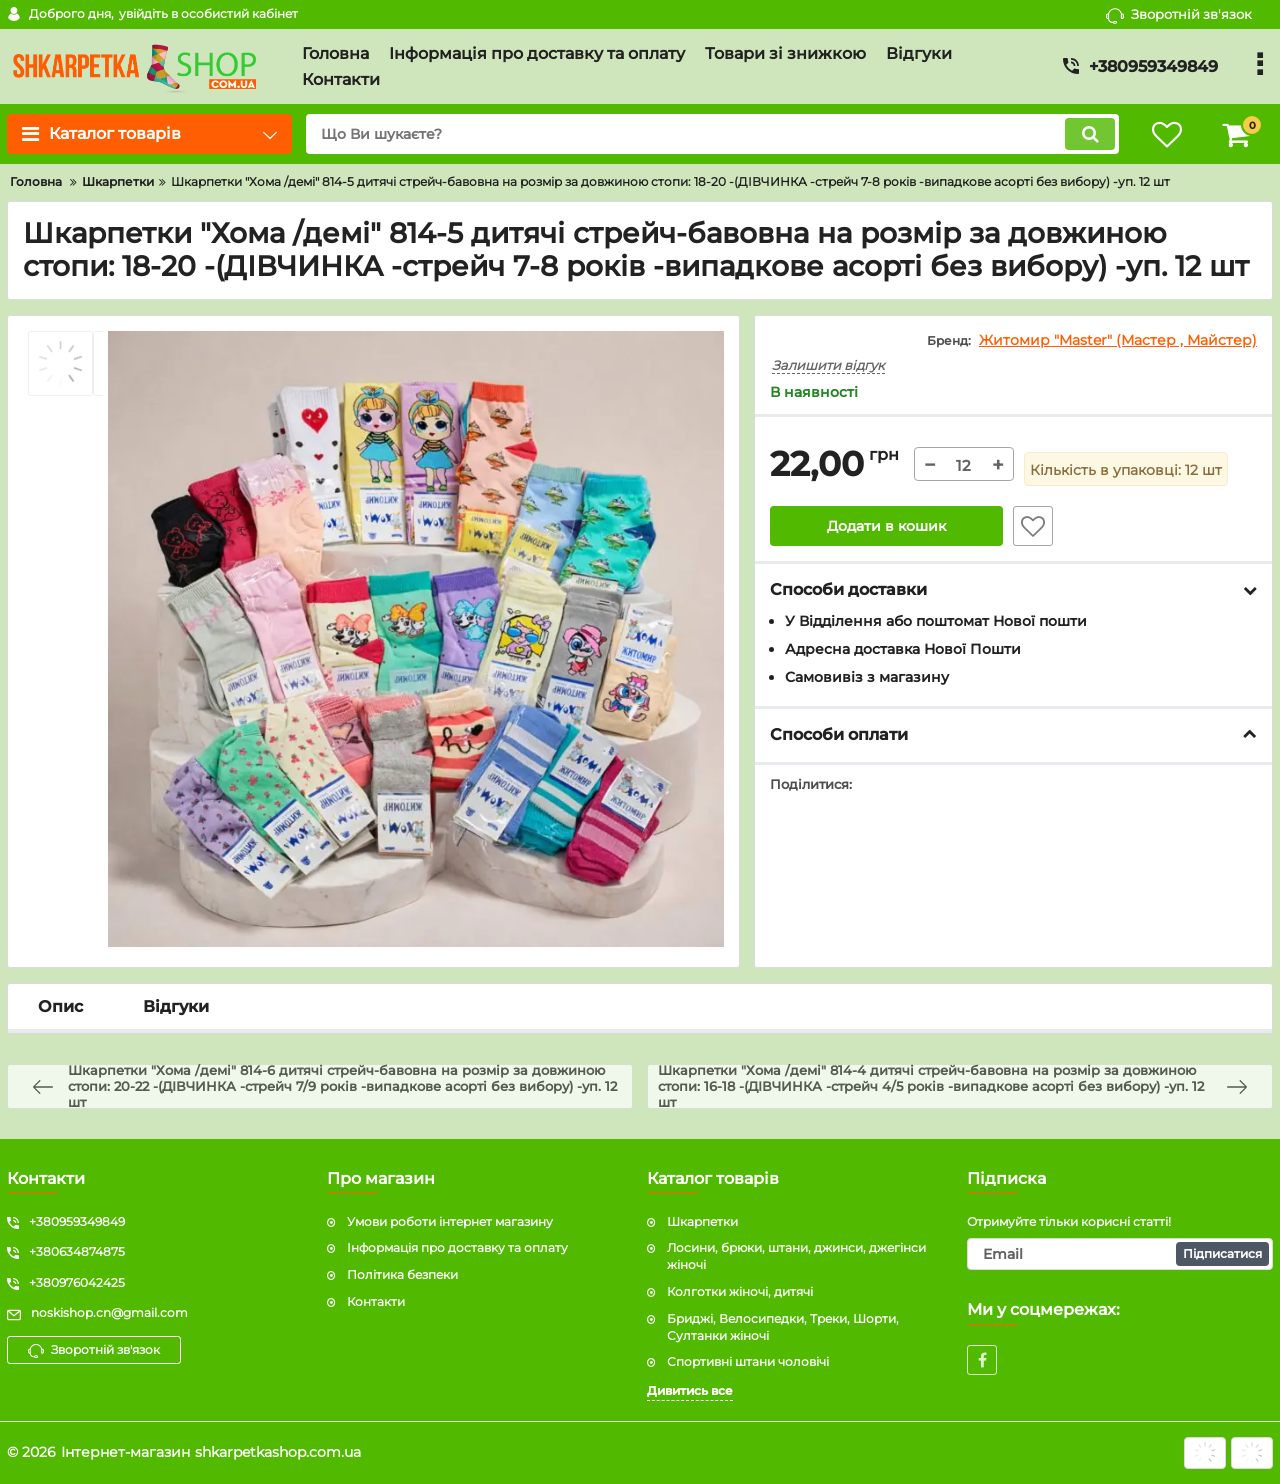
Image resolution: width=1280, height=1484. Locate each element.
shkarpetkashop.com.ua (278, 1452)
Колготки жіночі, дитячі (740, 1291)
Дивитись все (690, 1390)
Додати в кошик (886, 526)
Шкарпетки (702, 1221)
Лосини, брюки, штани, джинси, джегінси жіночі (796, 1256)
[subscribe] (1120, 1254)
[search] (712, 134)
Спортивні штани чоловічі (748, 1361)
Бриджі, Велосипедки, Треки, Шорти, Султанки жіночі (783, 1327)
